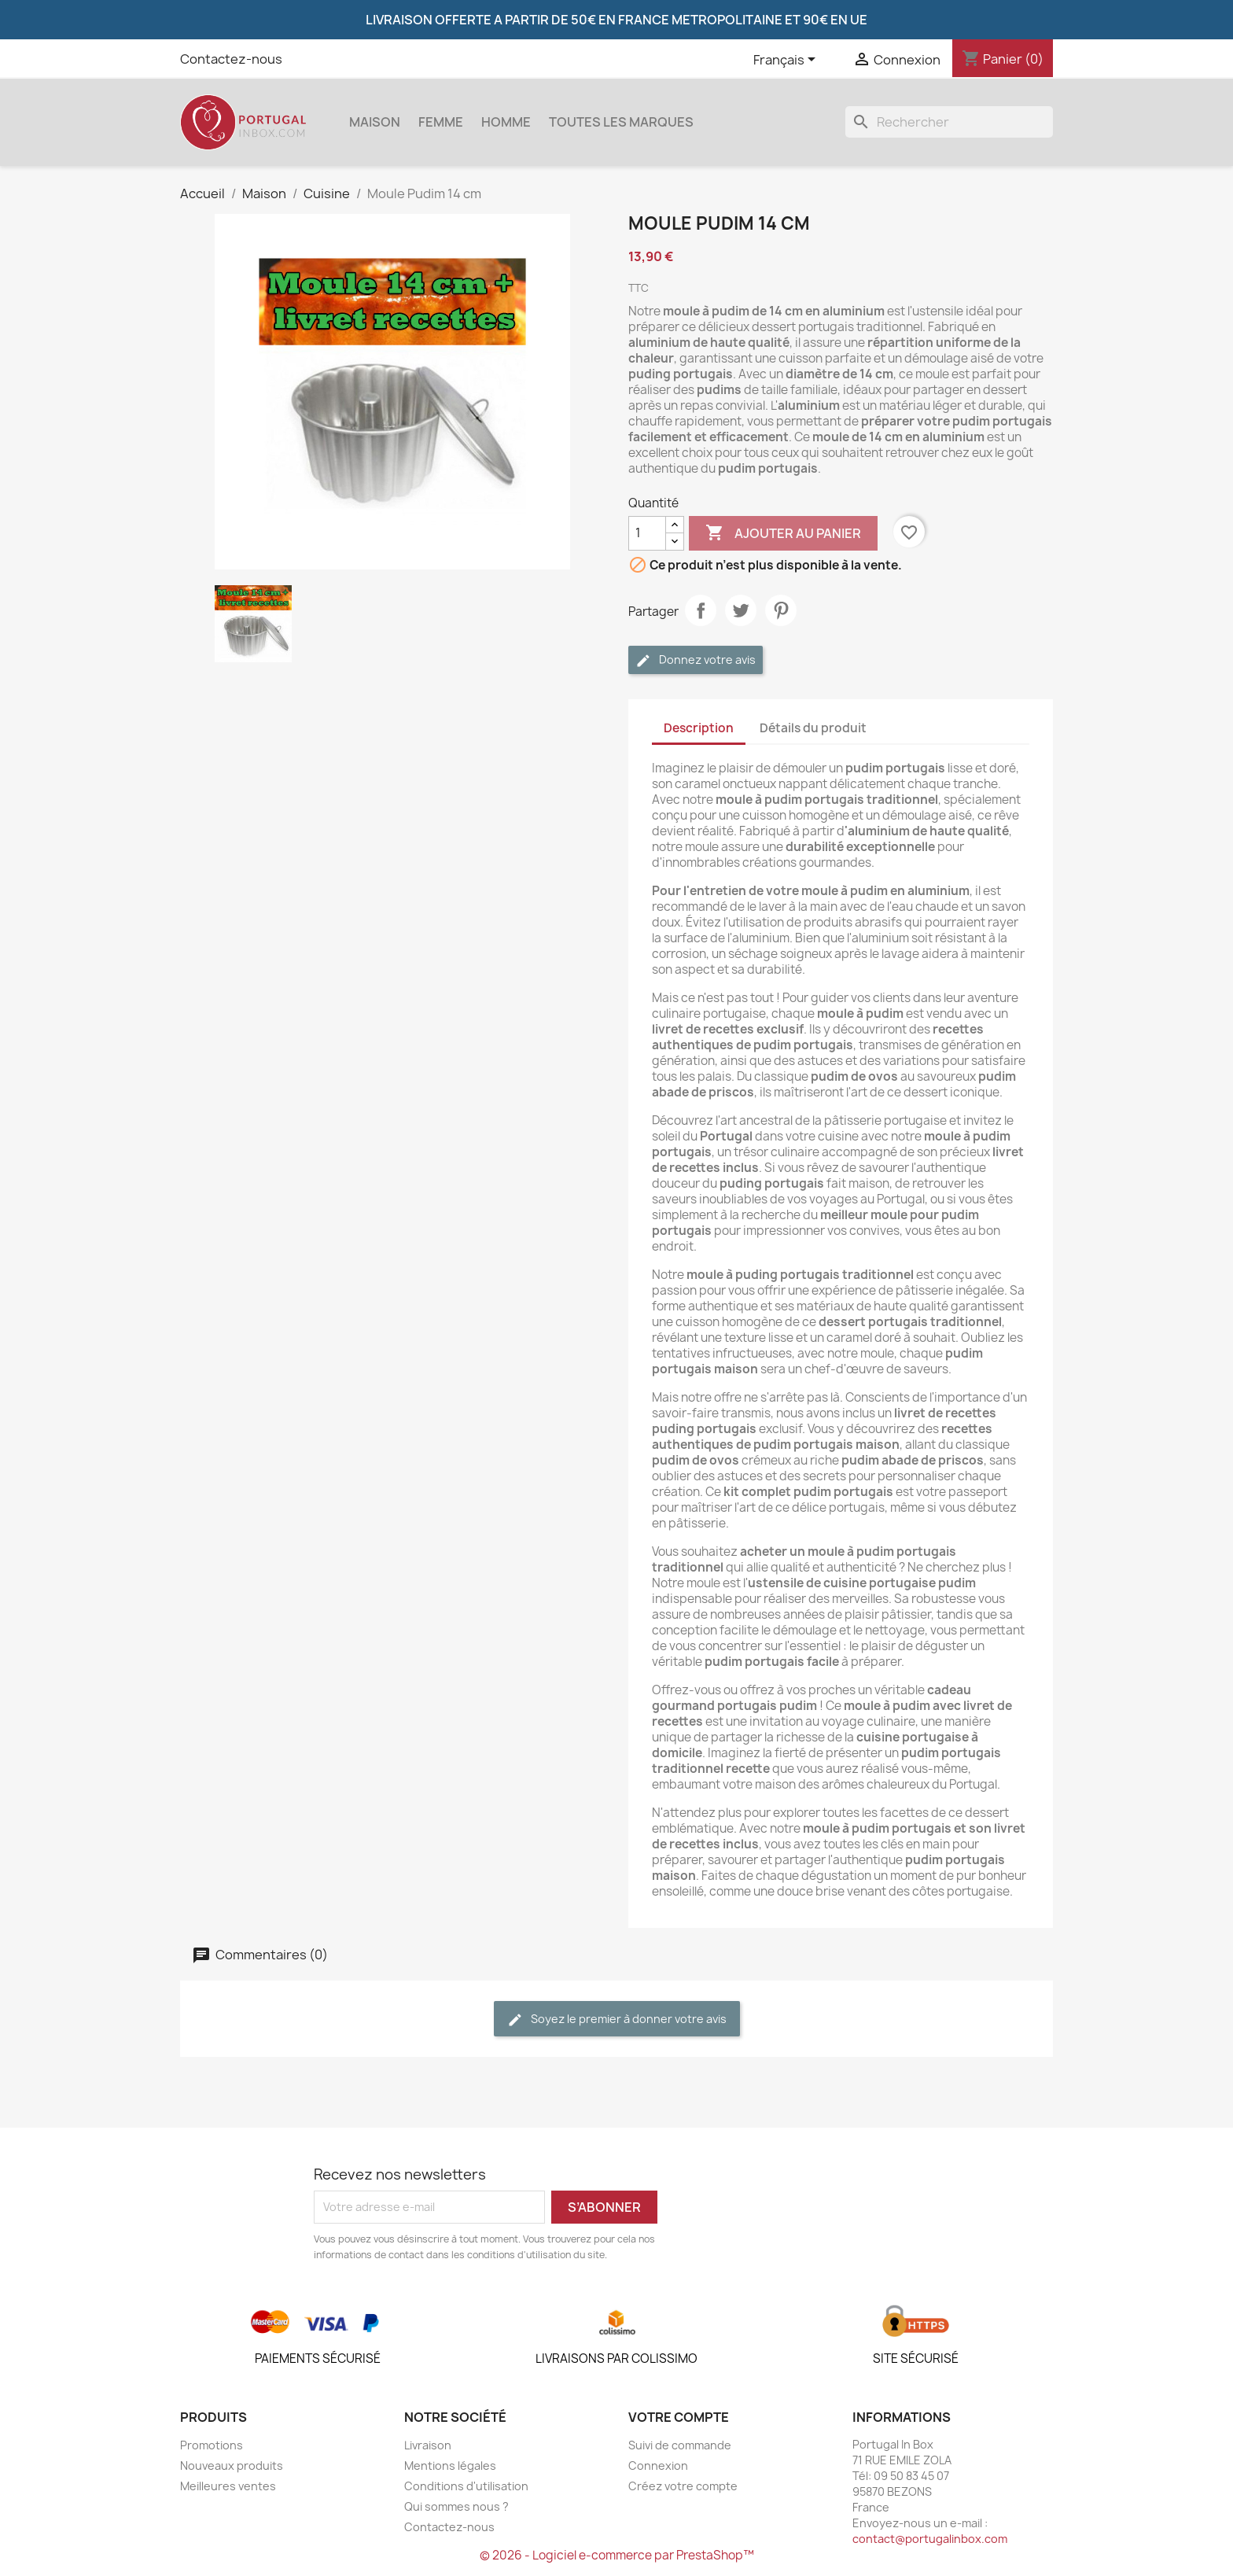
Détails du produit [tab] (813, 728)
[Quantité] (647, 533)
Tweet (740, 610)
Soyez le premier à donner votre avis (617, 2019)
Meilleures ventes (228, 2485)
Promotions (211, 2445)
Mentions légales (450, 2465)
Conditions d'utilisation (466, 2485)
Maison (374, 122)
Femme (440, 122)
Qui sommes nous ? (456, 2506)
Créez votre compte (683, 2485)
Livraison (427, 2445)
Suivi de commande (679, 2445)
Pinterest (781, 610)
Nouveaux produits (231, 2465)
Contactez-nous (231, 59)
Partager (700, 610)
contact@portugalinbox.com (929, 2538)
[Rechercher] (949, 122)
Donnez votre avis (695, 660)
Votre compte (678, 2417)
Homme (506, 122)
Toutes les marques (621, 122)
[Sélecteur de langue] (787, 60)
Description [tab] (699, 728)
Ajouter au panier (783, 533)
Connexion (658, 2465)
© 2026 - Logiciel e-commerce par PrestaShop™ (617, 2555)
